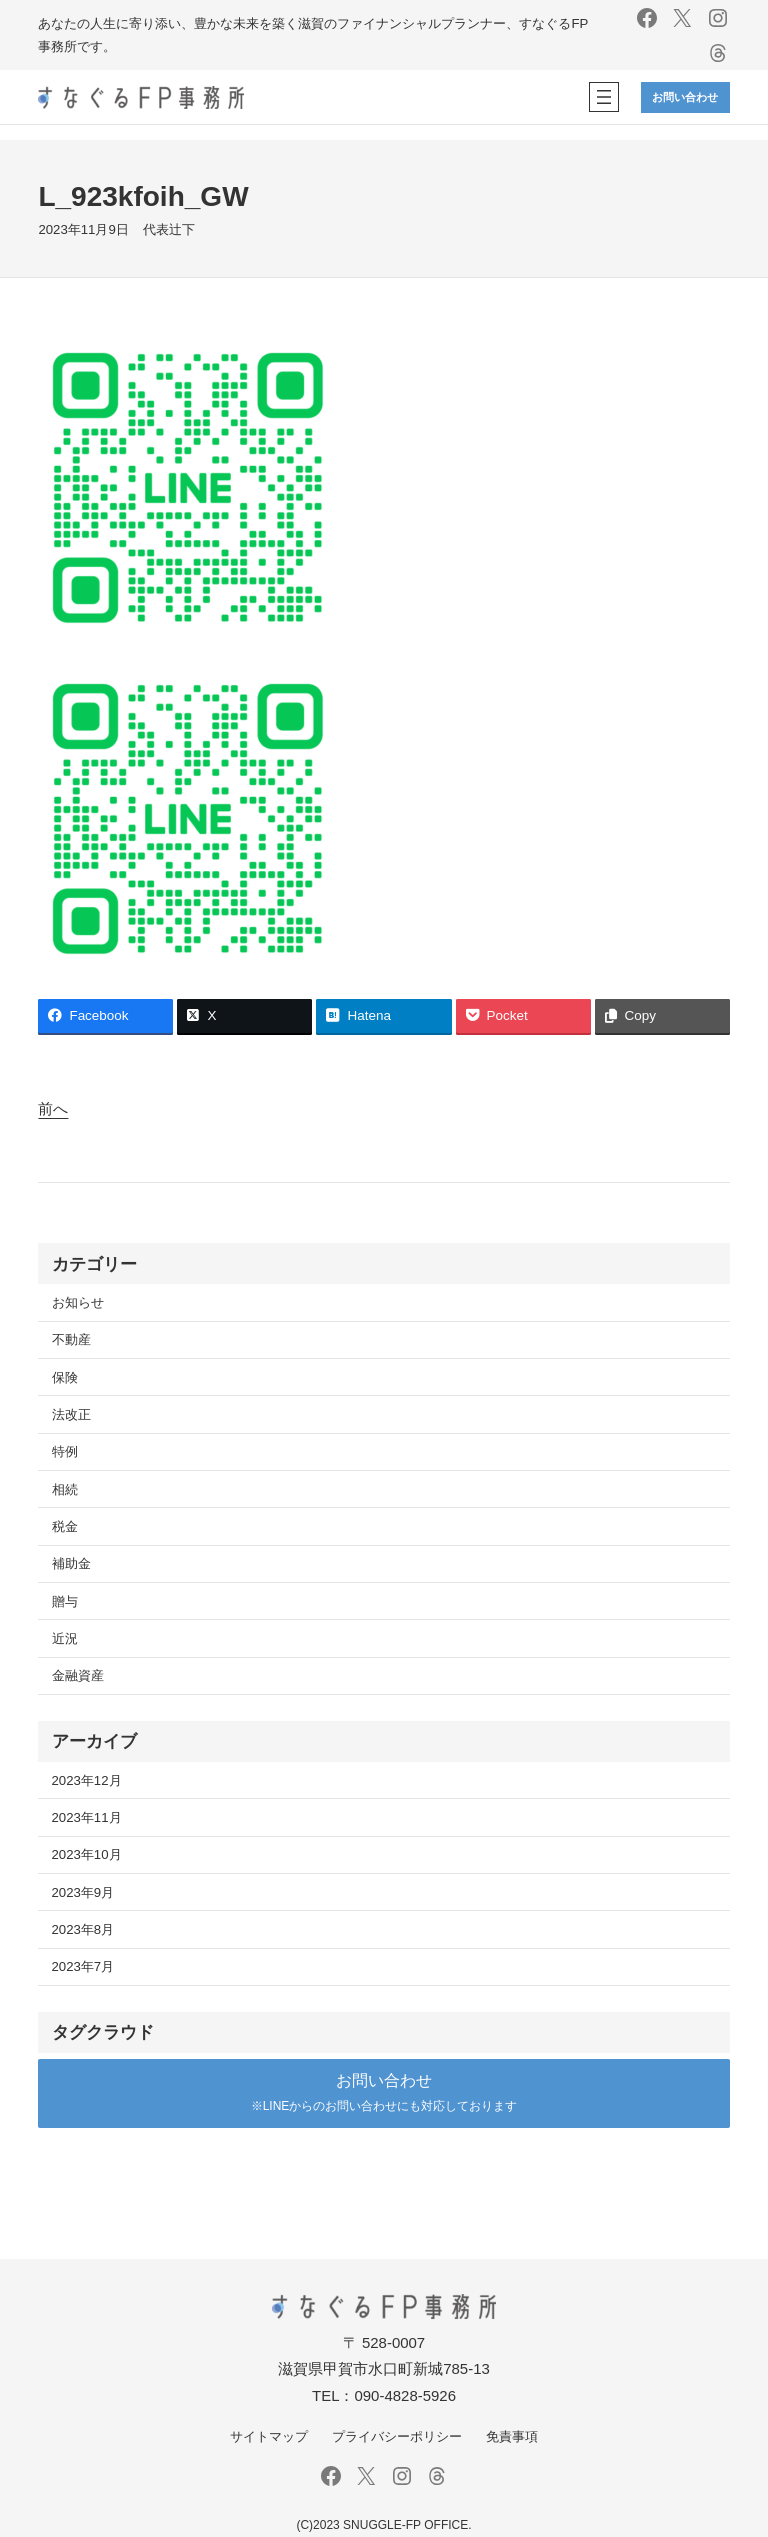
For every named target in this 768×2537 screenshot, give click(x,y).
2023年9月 (83, 1892)
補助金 (71, 1563)
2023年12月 (87, 1780)
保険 (65, 1377)
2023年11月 (87, 1817)
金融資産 (78, 1675)
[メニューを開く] (604, 97)
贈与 (65, 1601)
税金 (65, 1526)
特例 (65, 1451)
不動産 (71, 1339)
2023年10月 (87, 1854)
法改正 (71, 1414)
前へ (53, 1108)
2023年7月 (83, 1966)
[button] (383, 2093)
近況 (65, 1638)
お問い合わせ (685, 97)
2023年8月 (83, 1929)
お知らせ (78, 1302)
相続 (65, 1489)
